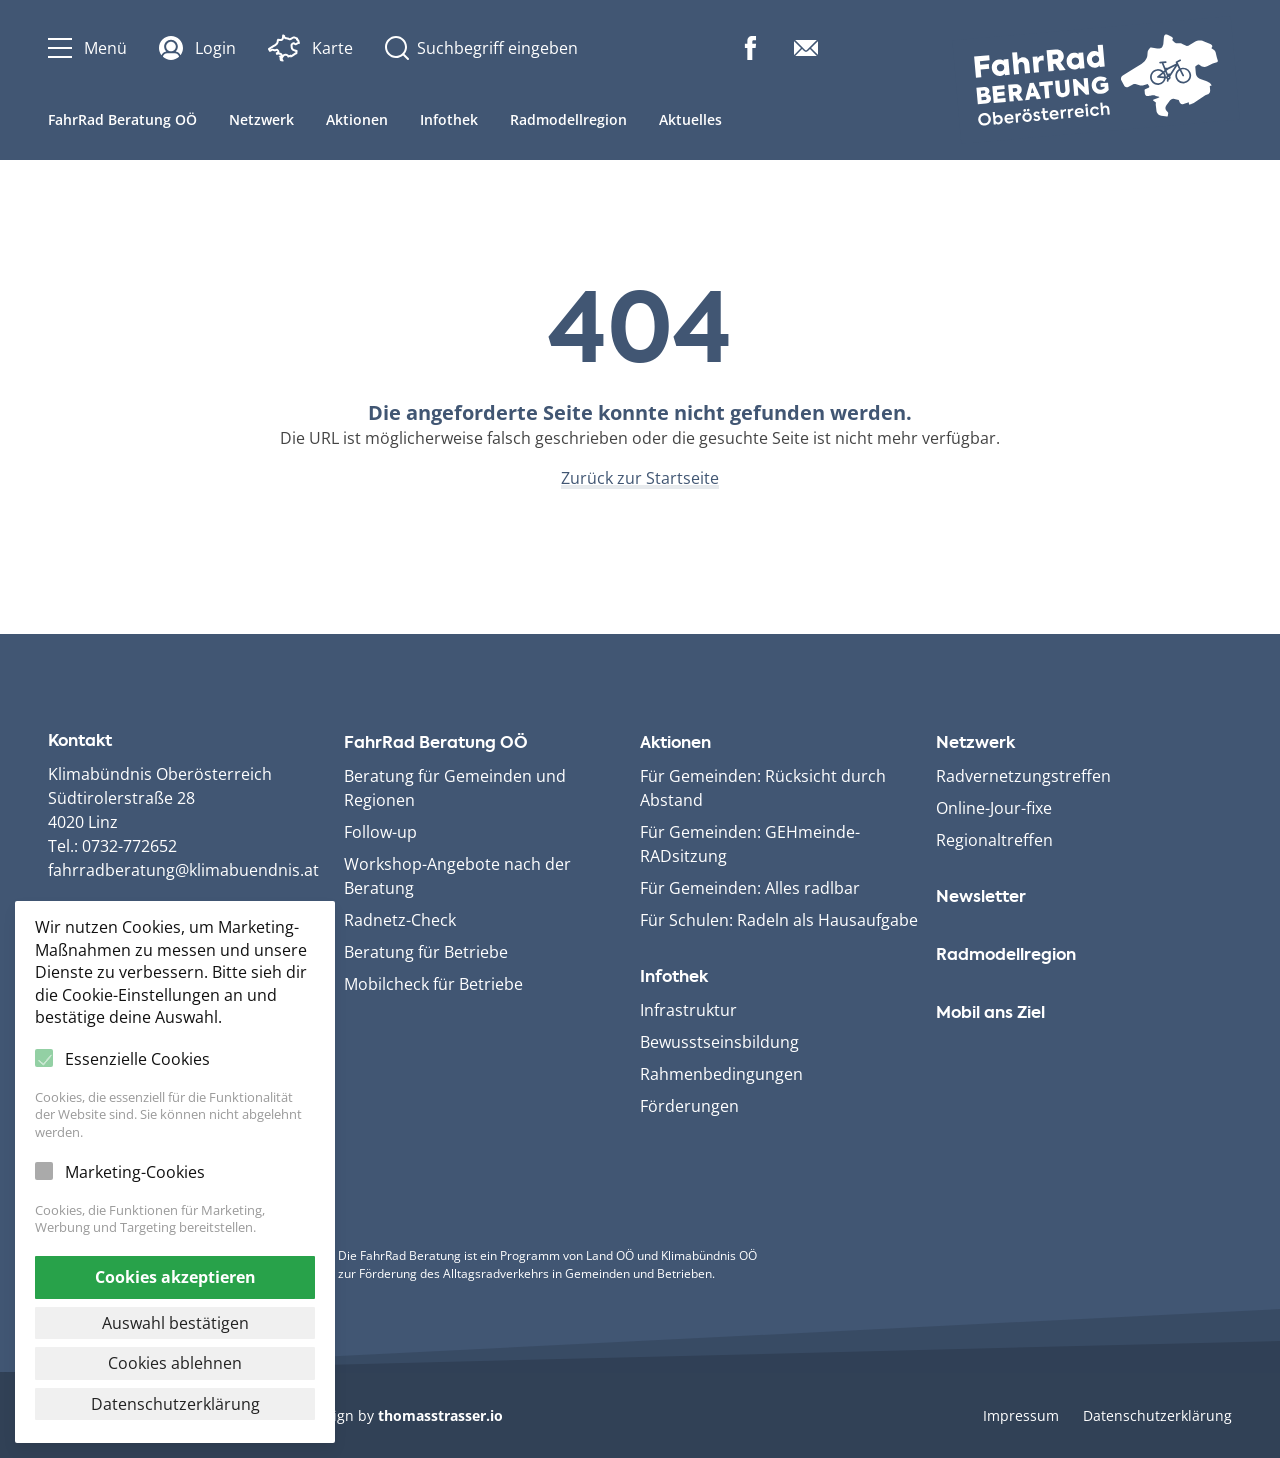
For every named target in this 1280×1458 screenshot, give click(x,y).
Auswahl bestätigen (175, 1323)
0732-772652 (129, 846)
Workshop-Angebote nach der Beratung (457, 876)
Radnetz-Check (400, 920)
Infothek (449, 119)
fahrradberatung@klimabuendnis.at (183, 870)
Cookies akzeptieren (175, 1277)
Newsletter (981, 898)
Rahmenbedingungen (721, 1074)
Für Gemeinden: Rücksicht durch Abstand (763, 788)
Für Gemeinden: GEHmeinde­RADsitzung (750, 844)
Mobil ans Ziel (990, 1014)
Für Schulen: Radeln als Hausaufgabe (779, 920)
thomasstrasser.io (440, 1415)
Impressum (1021, 1415)
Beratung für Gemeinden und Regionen (455, 788)
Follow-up (380, 832)
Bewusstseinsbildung (719, 1042)
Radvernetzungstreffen (1023, 776)
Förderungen (689, 1106)
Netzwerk (261, 119)
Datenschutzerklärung (1157, 1415)
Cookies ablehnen (175, 1363)
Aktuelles (690, 119)
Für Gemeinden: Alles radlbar (750, 888)
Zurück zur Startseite (640, 478)
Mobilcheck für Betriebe (433, 984)
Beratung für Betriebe (426, 952)
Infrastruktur (688, 1010)
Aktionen (357, 119)
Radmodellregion (568, 119)
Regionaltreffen (994, 840)
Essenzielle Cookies (137, 1059)
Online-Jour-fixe (994, 808)
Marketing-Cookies (135, 1172)
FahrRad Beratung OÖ (122, 119)
